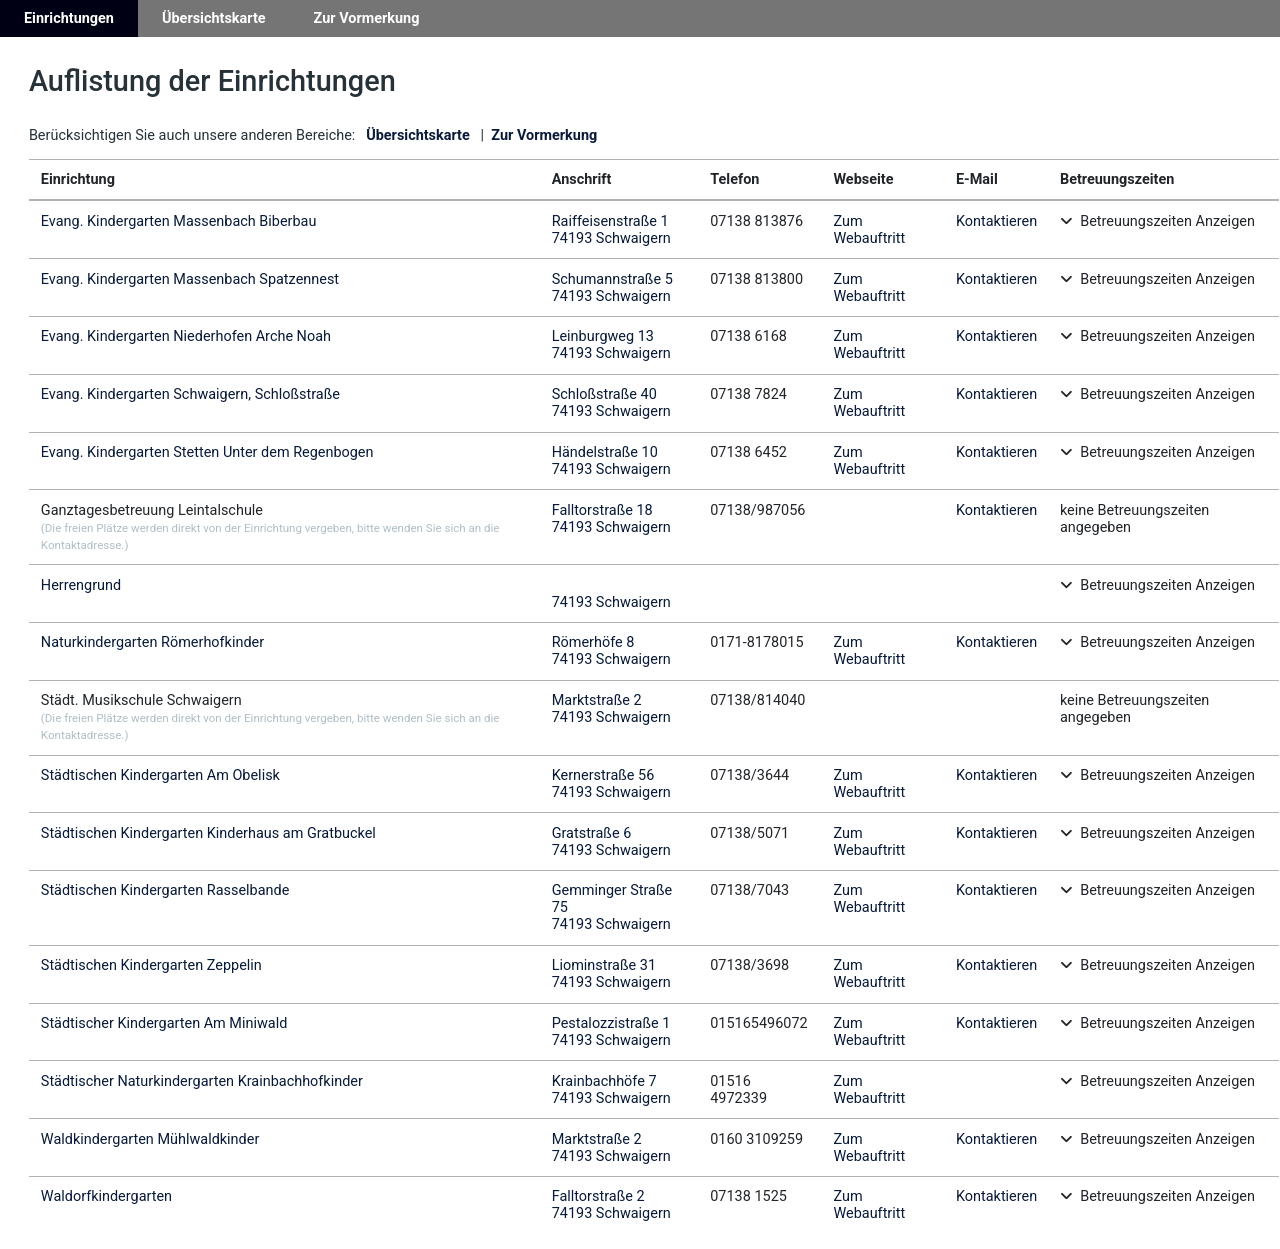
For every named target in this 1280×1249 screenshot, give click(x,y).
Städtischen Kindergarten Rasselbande (165, 890)
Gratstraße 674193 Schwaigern (611, 842)
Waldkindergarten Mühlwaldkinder (150, 1139)
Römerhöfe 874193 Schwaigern (611, 651)
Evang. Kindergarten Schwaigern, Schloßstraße (190, 394)
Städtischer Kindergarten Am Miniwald (164, 1023)
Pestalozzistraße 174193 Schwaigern (611, 1032)
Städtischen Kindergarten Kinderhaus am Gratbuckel (208, 833)
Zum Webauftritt (869, 230)
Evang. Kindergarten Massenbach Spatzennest (190, 279)
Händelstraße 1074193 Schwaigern (611, 461)
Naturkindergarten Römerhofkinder (152, 642)
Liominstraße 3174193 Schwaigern (611, 974)
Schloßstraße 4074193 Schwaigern (611, 403)
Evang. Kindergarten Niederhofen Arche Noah (186, 336)
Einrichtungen (69, 18)
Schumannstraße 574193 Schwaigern (612, 288)
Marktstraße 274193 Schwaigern (611, 709)
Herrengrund (81, 585)
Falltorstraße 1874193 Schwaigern (611, 519)
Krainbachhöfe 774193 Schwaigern (611, 1090)
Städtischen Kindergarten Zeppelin (151, 965)
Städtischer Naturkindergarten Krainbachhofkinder (202, 1081)
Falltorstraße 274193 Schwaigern (611, 1205)
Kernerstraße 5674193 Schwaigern (611, 784)
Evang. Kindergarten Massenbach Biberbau (179, 221)
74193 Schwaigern (611, 602)
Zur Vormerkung (367, 18)
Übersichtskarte (214, 18)
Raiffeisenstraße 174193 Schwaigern (611, 230)
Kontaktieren (996, 221)
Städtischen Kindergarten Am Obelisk (160, 775)
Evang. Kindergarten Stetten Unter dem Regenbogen (207, 452)
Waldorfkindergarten (106, 1196)
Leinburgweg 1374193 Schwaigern (611, 345)
